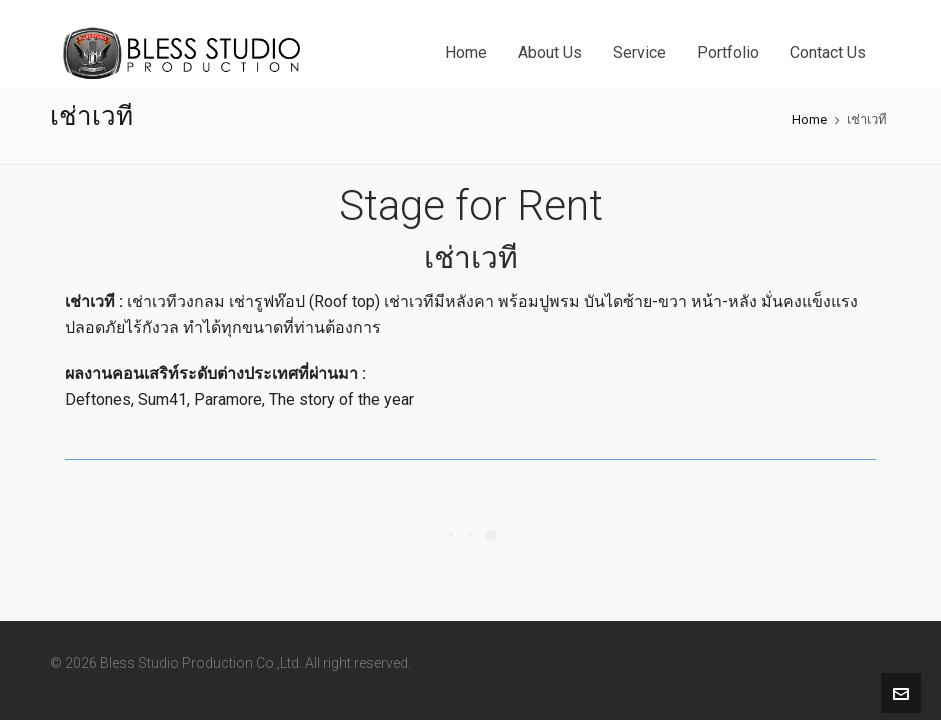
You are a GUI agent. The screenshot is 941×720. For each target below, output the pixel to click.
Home (809, 119)
